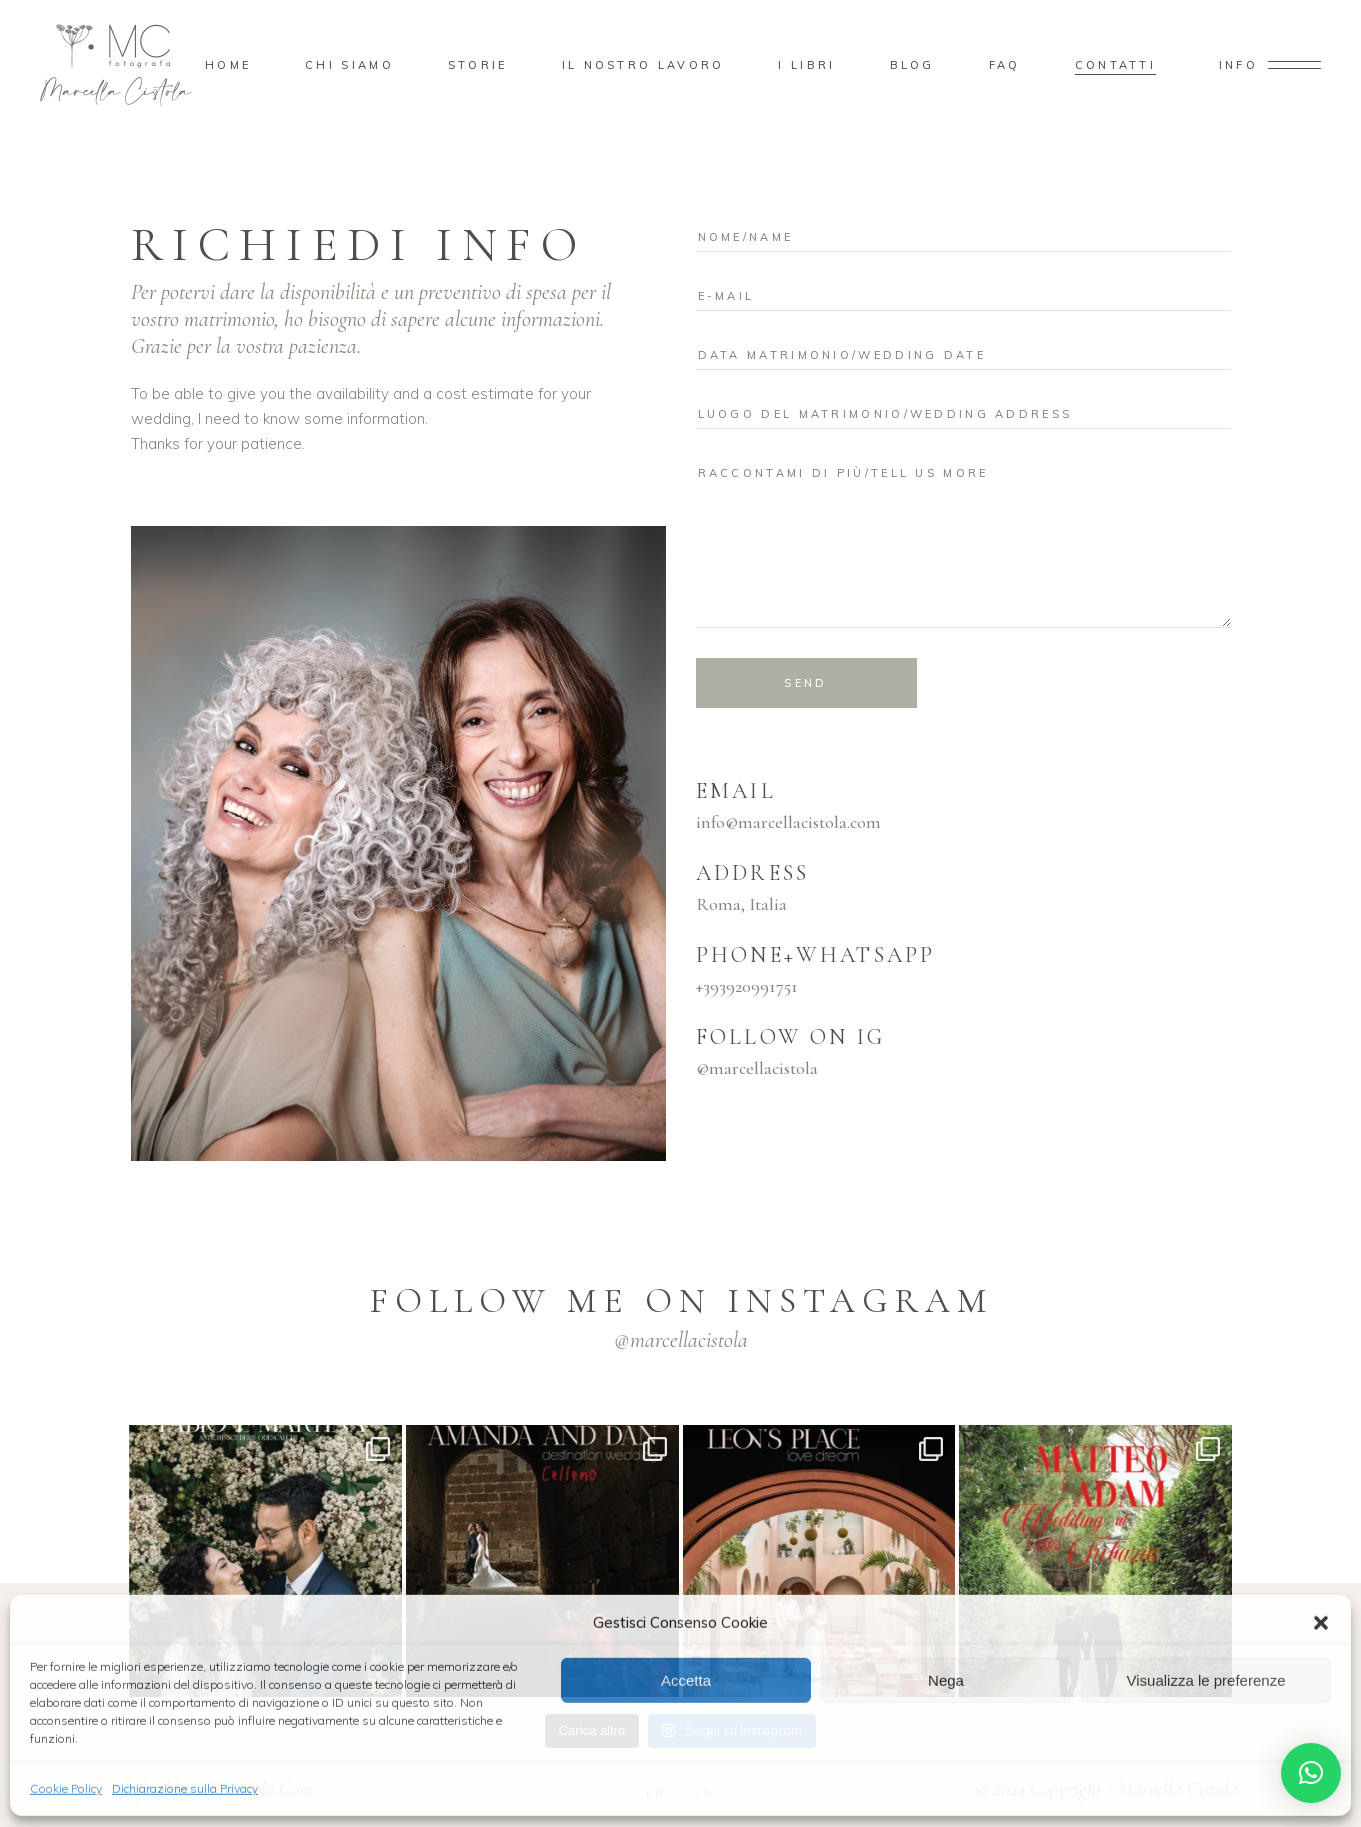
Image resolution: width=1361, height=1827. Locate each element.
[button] (1321, 1621)
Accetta (686, 1678)
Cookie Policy (66, 1786)
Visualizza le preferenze (1206, 1678)
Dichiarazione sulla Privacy (185, 1786)
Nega (946, 1678)
